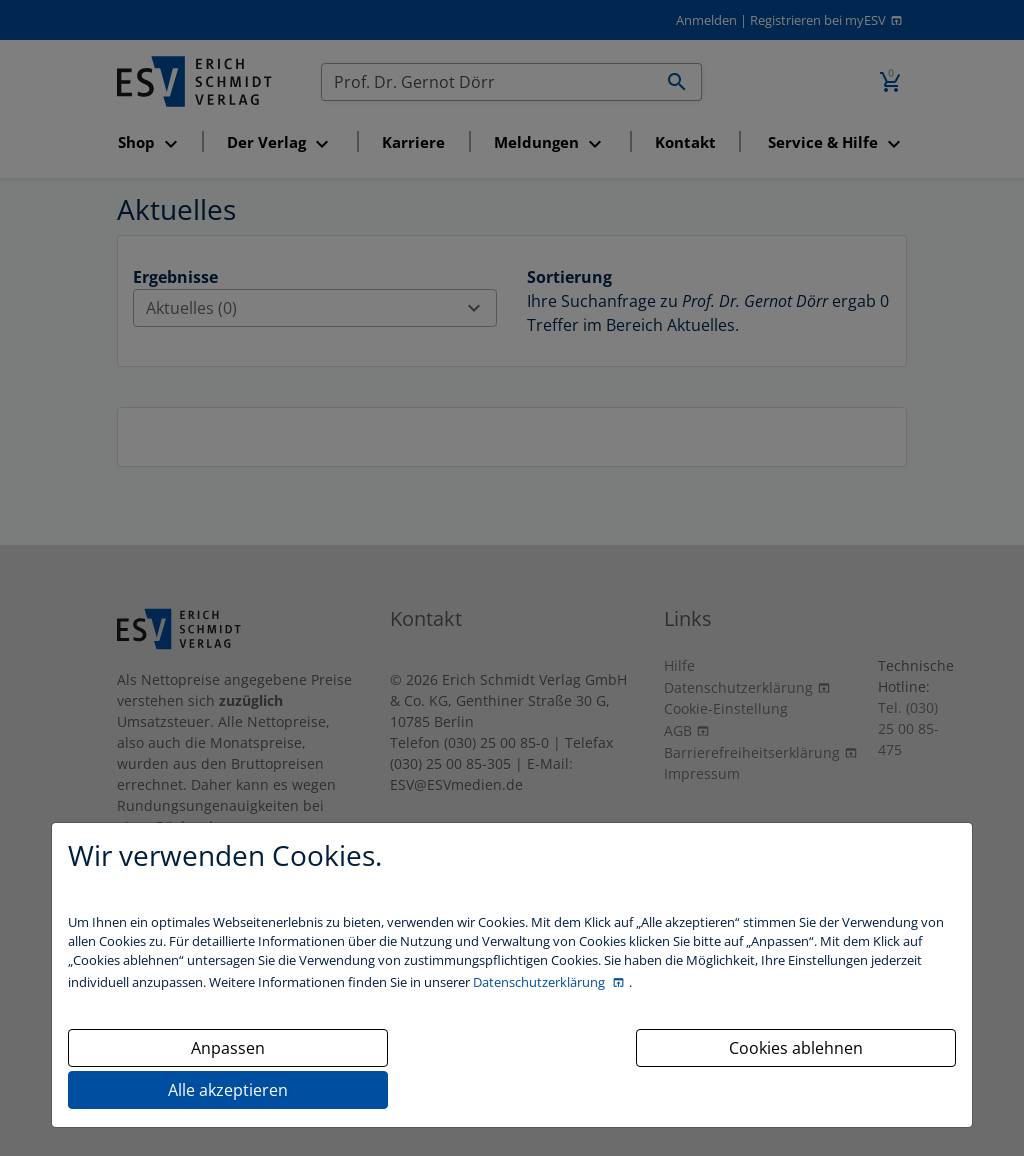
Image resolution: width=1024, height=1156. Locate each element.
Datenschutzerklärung (540, 982)
